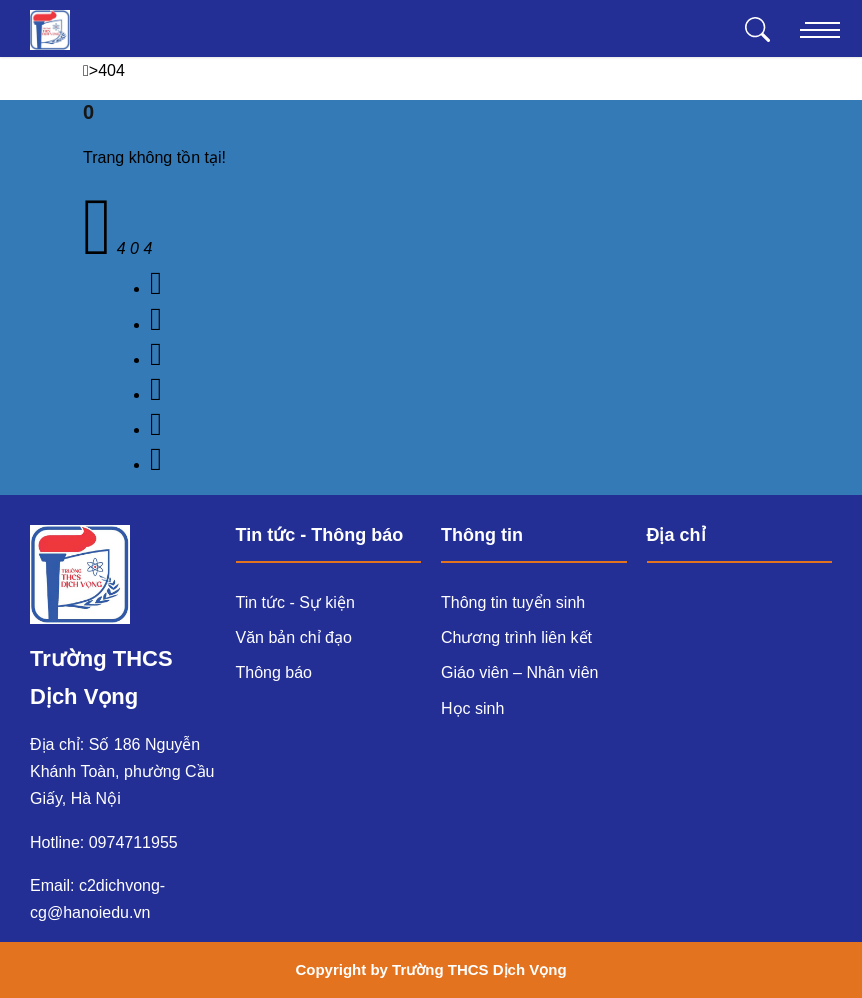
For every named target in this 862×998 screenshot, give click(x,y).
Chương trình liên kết (516, 637)
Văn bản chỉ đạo (294, 637)
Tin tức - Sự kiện (295, 602)
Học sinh (472, 708)
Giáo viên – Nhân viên (519, 672)
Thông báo (274, 672)
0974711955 (133, 842)
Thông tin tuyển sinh (513, 602)
